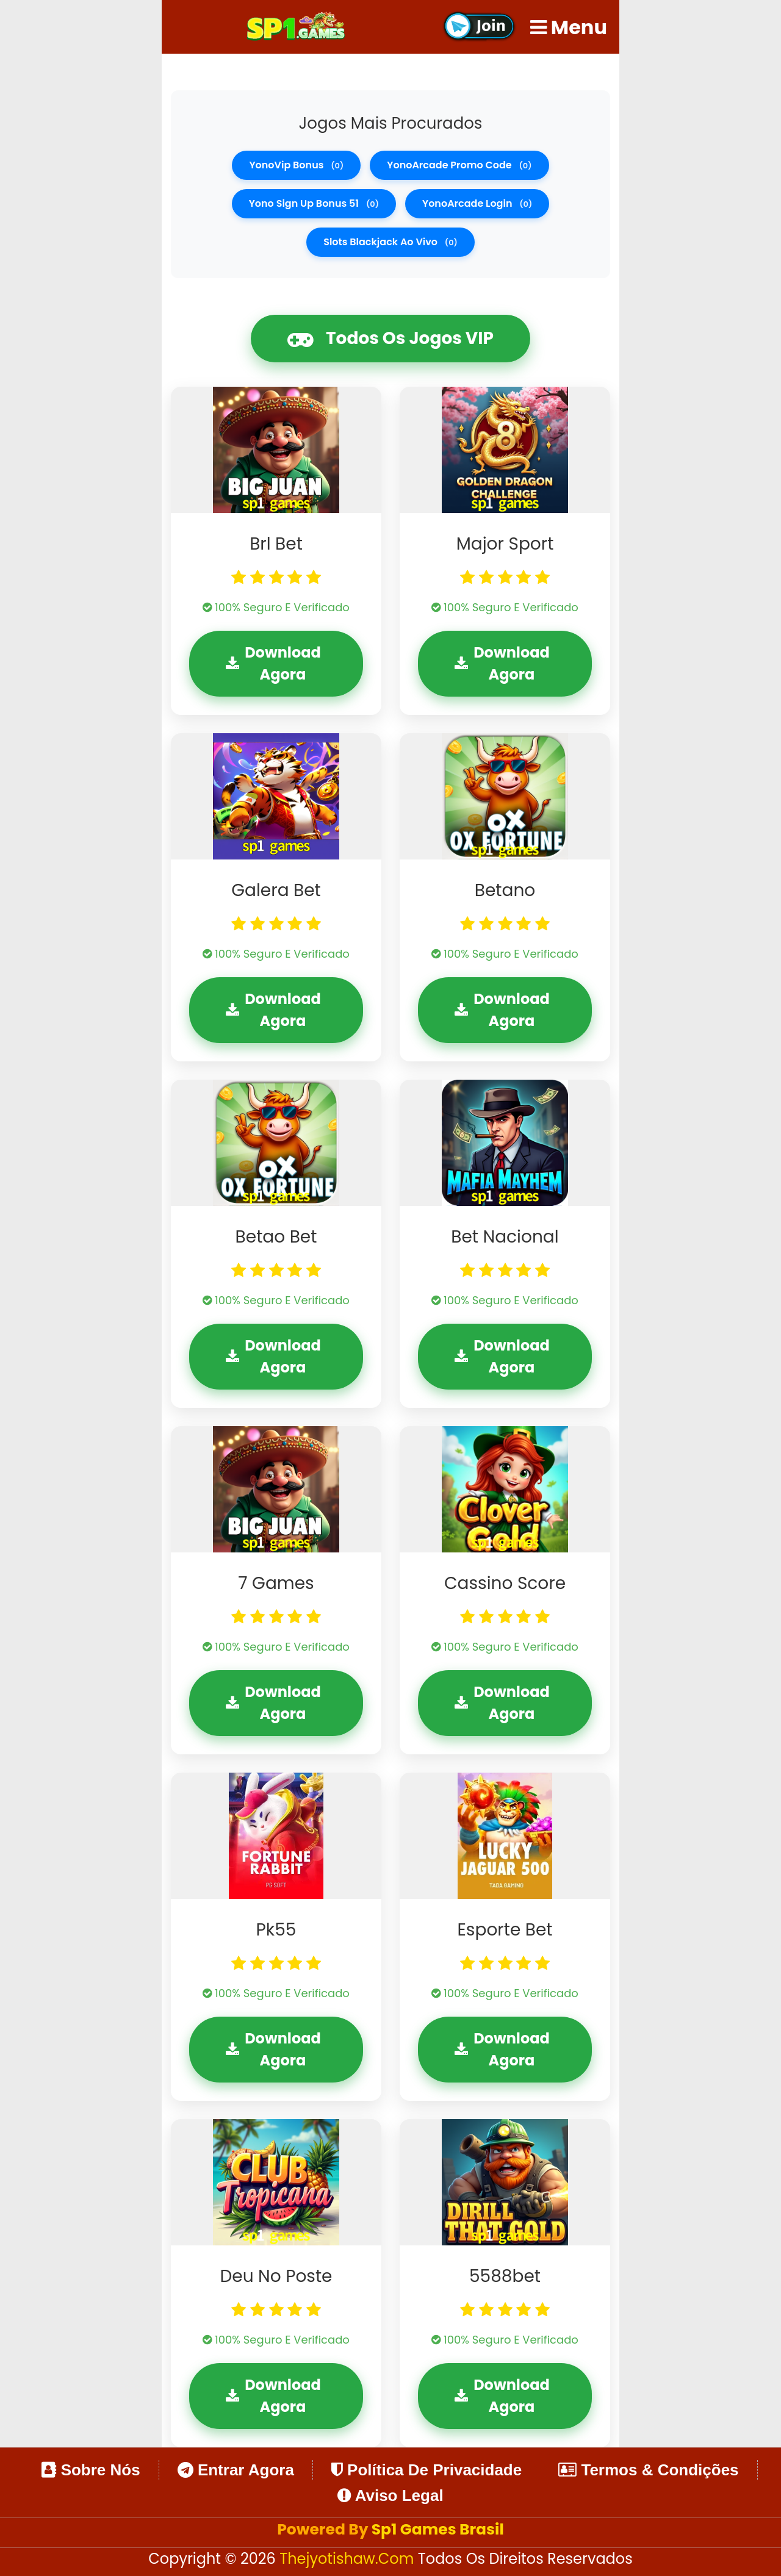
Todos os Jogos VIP (390, 338)
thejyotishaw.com (348, 2559)
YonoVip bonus (296, 165)
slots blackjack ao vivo (390, 242)
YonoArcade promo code (459, 165)
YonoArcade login (477, 203)
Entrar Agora (236, 2470)
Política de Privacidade (426, 2470)
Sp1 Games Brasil (438, 2529)
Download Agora (273, 663)
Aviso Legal (390, 2495)
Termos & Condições (648, 2470)
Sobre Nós (90, 2470)
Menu (568, 27)
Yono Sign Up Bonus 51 (314, 203)
